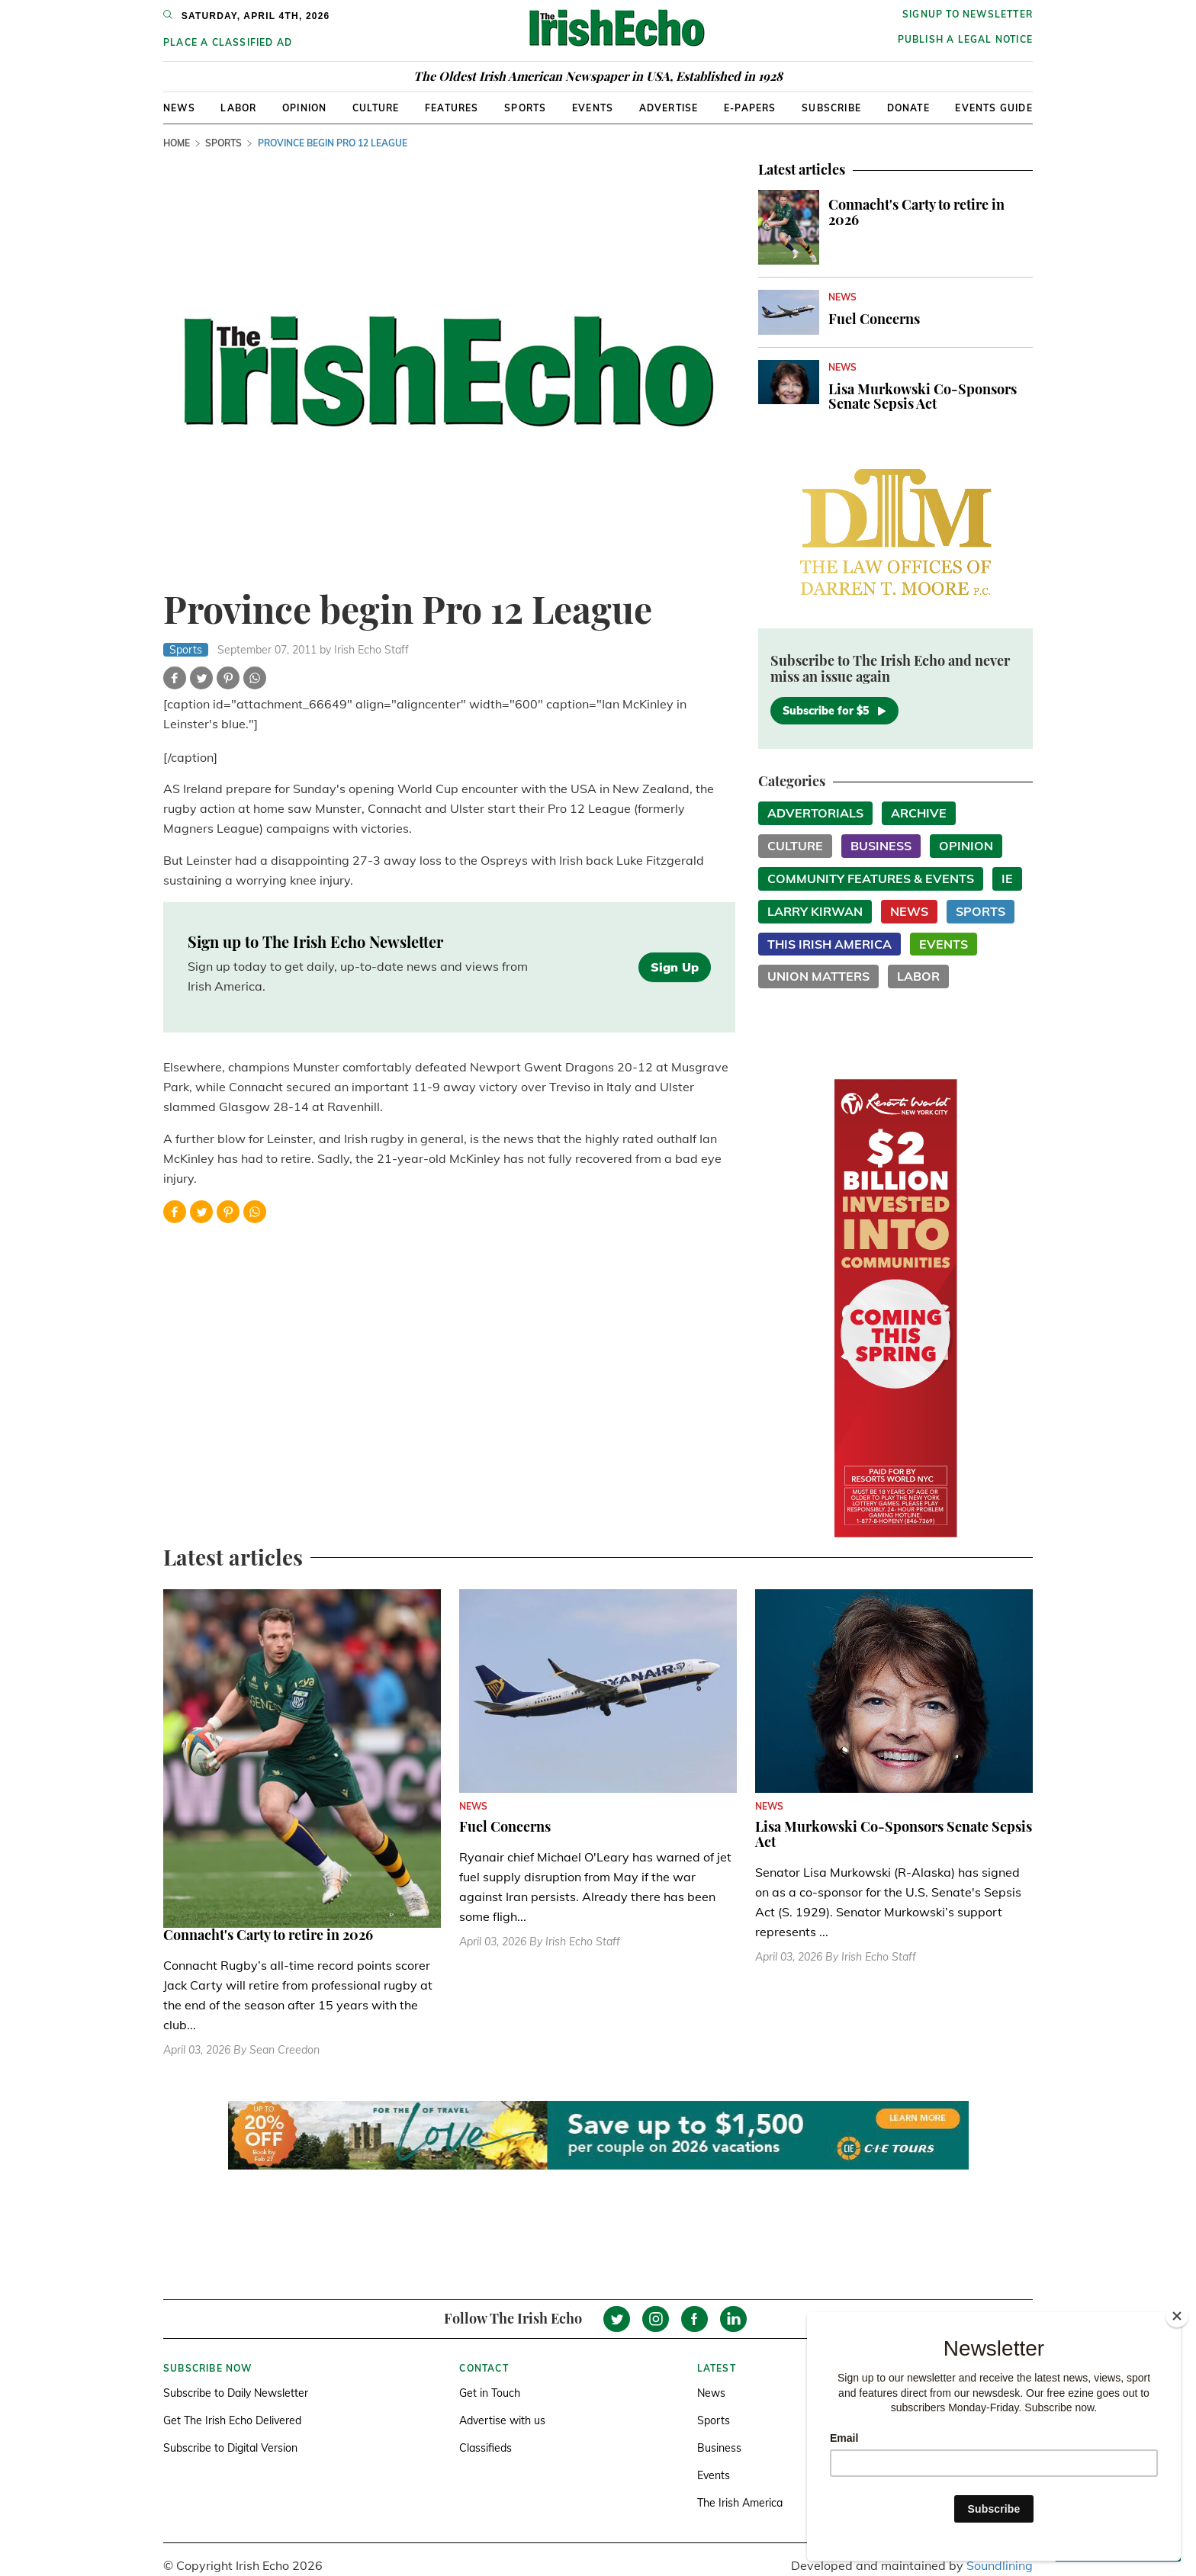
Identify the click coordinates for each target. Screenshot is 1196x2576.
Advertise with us (502, 2420)
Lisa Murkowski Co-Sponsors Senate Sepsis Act (922, 396)
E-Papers (750, 108)
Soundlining (999, 2565)
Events (592, 108)
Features (452, 108)
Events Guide (993, 108)
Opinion (304, 108)
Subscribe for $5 (834, 711)
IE (1007, 878)
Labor (238, 108)
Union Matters (818, 976)
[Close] (1176, 2316)
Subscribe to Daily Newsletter (235, 2393)
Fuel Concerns (874, 319)
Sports (525, 108)
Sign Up (675, 967)
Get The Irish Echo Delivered (232, 2420)
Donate (908, 108)
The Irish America (740, 2503)
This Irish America (829, 944)
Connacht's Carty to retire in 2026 (916, 212)
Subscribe (831, 108)
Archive (919, 813)
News (179, 108)
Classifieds (485, 2448)
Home (176, 143)
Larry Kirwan (815, 911)
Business (880, 845)
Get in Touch (489, 2393)
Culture (375, 108)
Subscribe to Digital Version (230, 2448)
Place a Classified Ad (227, 42)
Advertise (669, 108)
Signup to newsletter (967, 14)
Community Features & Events (870, 878)
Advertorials (815, 813)
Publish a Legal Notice (965, 39)
